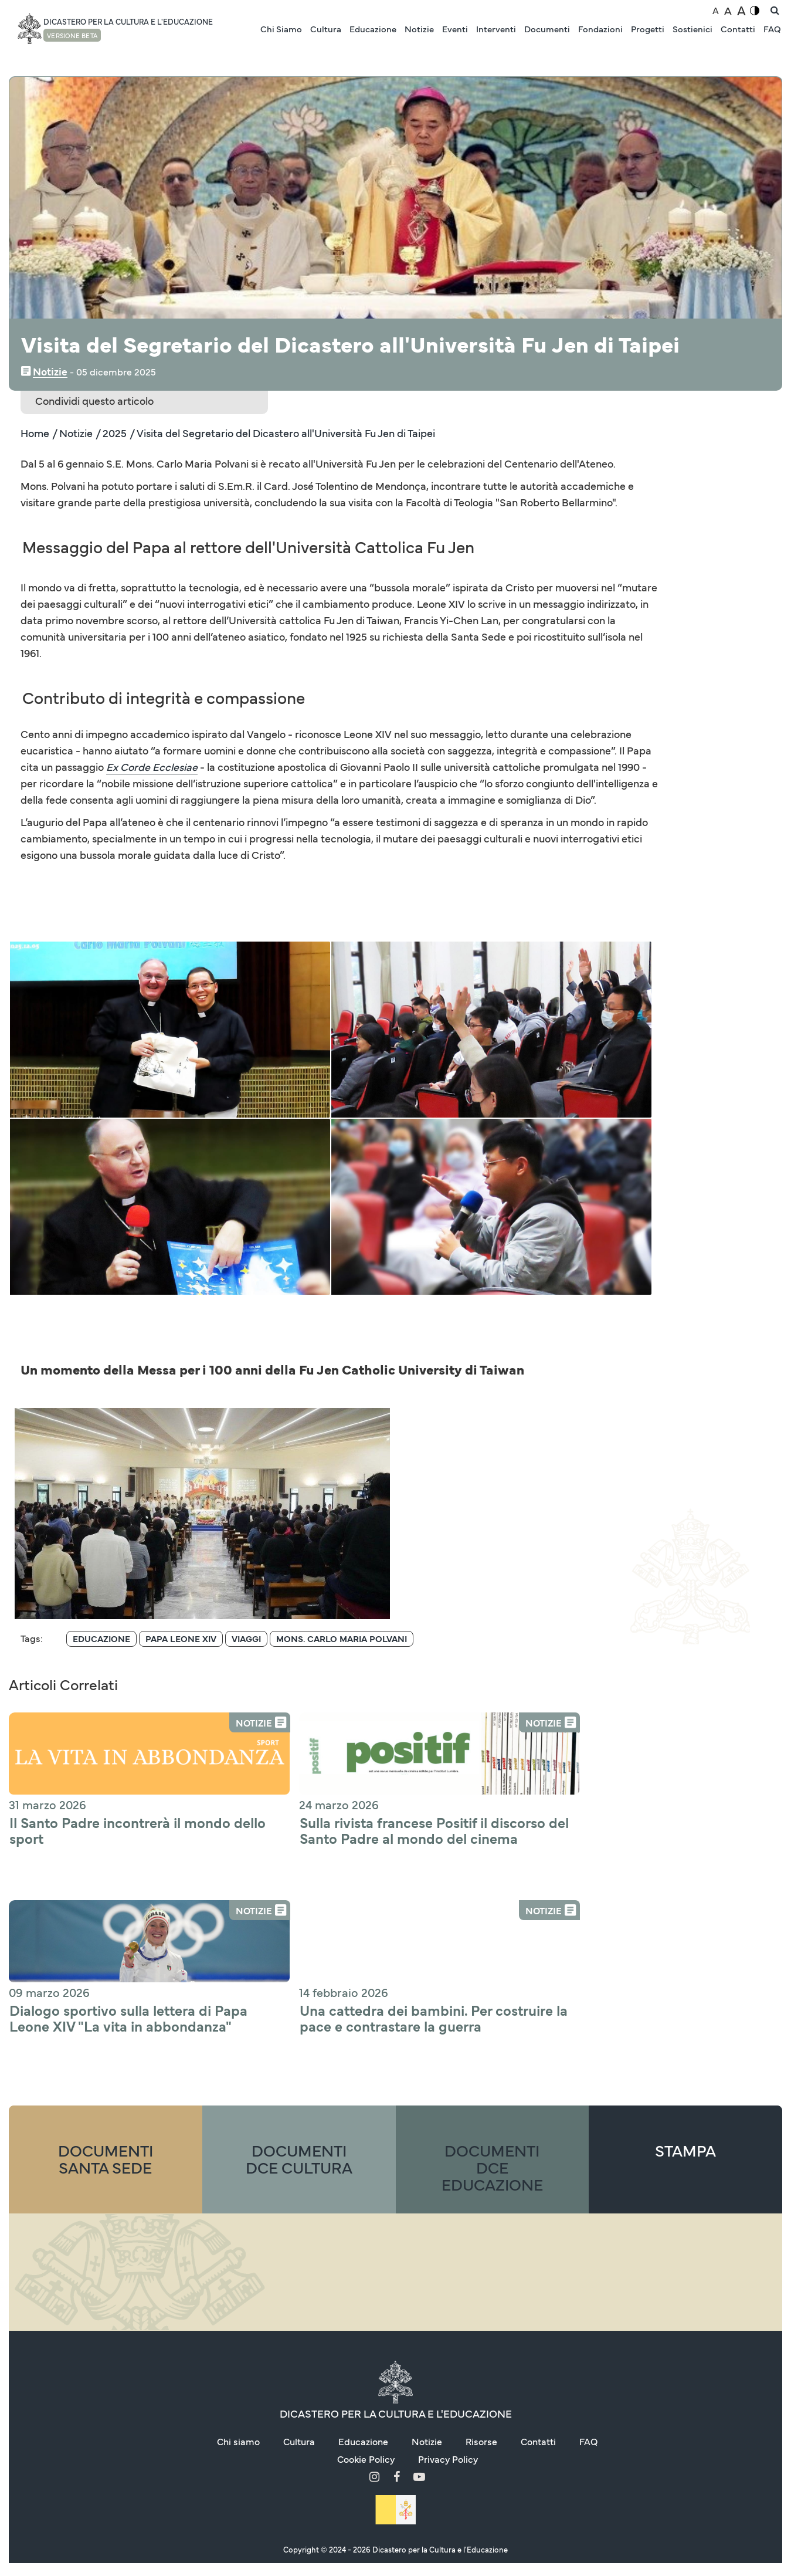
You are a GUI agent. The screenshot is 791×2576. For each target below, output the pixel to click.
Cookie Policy (366, 2281)
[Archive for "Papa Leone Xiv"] (180, 1462)
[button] (106, 1027)
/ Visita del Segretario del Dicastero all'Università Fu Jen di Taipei (282, 433)
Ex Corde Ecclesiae (152, 767)
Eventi (455, 28)
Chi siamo (238, 2263)
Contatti (738, 28)
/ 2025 (111, 433)
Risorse (481, 2263)
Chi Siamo (281, 28)
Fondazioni (600, 28)
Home (35, 433)
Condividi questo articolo (94, 400)
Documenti (547, 28)
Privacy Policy (448, 2281)
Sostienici (692, 28)
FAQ (772, 28)
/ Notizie (72, 433)
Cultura (325, 28)
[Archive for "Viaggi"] (246, 1462)
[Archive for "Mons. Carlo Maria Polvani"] (341, 1462)
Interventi (496, 28)
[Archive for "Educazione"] (101, 1462)
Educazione (372, 28)
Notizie (419, 28)
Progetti (647, 28)
